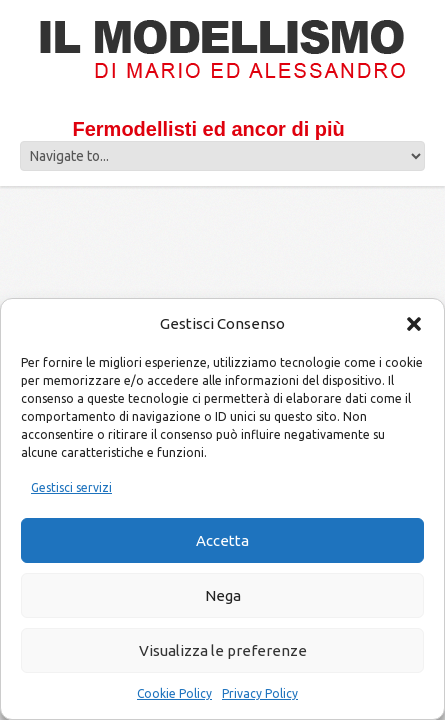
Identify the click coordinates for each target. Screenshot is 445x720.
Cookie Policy (174, 693)
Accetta (222, 540)
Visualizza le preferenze (223, 650)
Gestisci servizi (71, 487)
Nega (223, 595)
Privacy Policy (260, 693)
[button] (414, 324)
